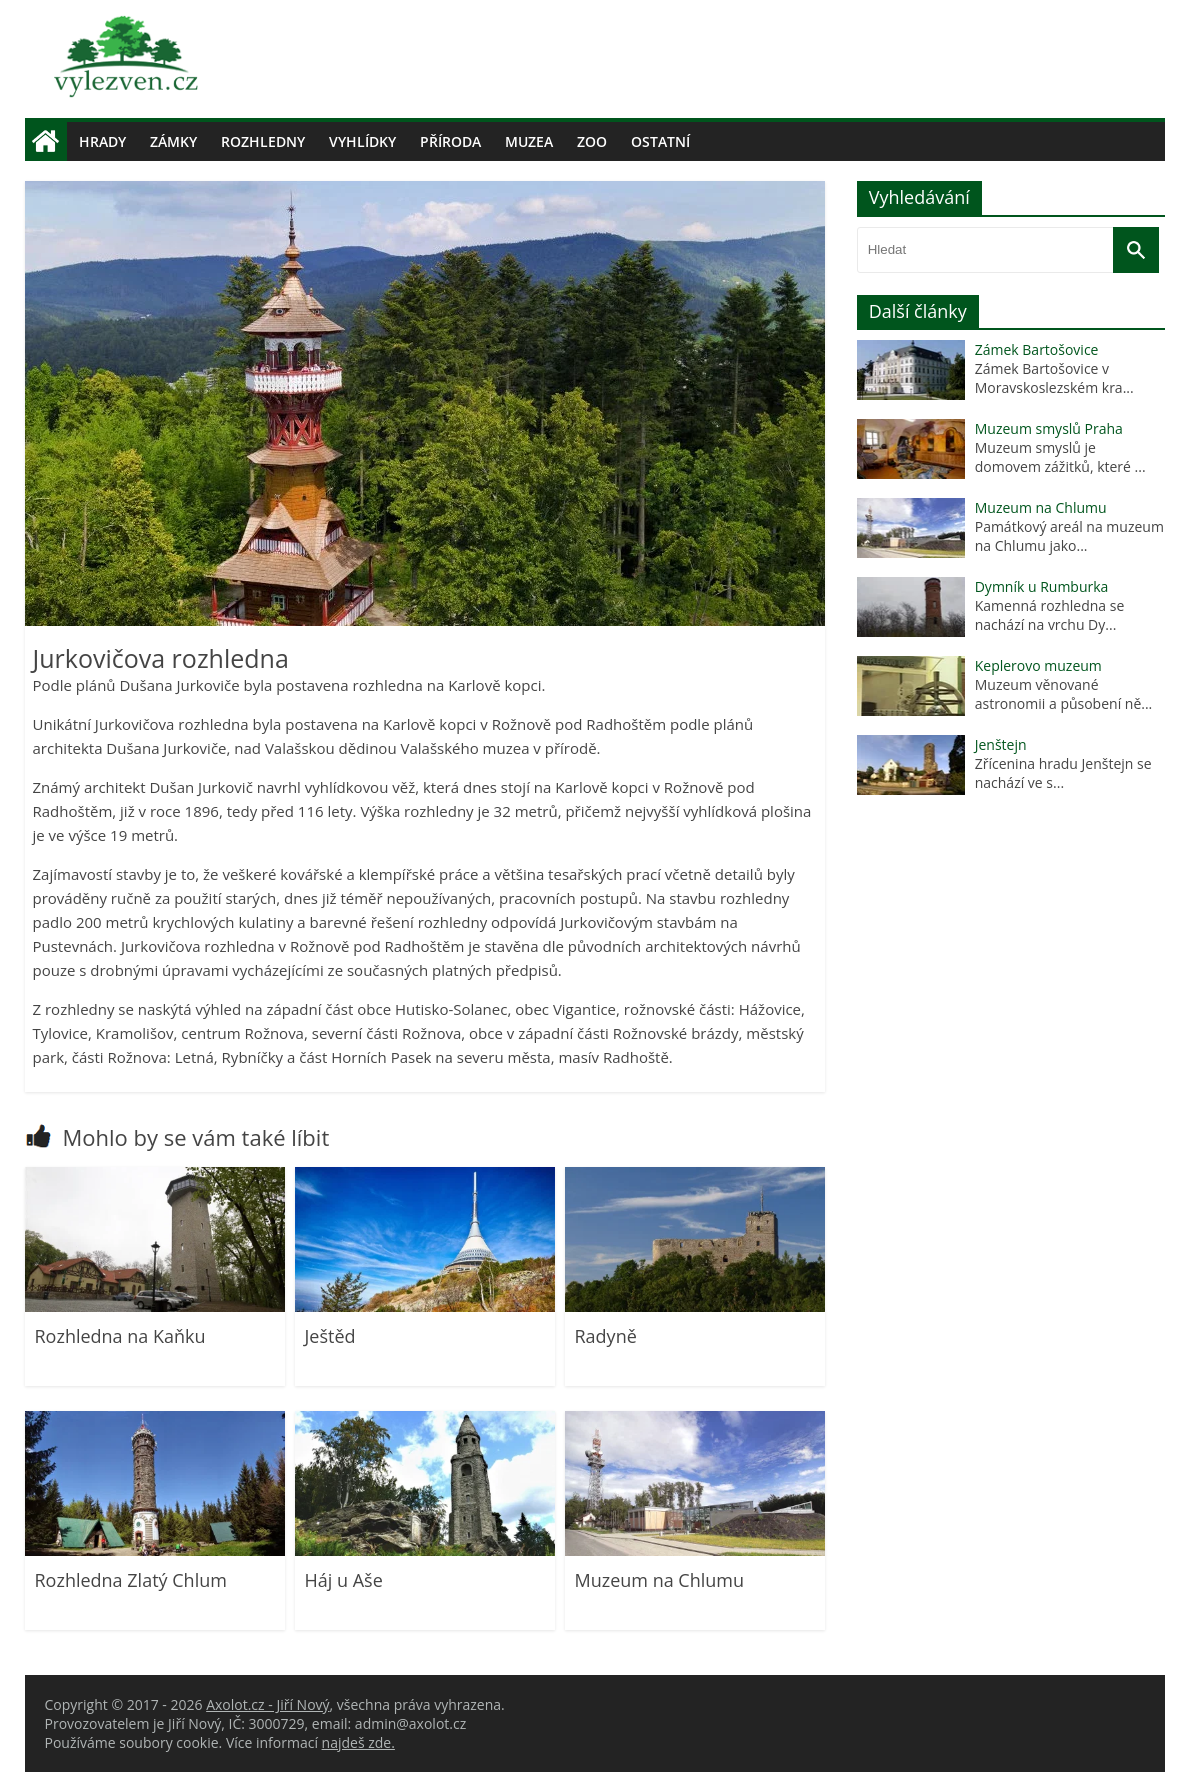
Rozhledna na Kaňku (120, 1336)
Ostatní (660, 141)
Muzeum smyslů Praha (1049, 428)
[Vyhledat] (1136, 250)
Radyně (606, 1336)
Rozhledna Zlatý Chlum (131, 1580)
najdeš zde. (358, 1742)
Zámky (173, 141)
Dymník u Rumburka (1042, 586)
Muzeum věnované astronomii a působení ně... (1064, 694)
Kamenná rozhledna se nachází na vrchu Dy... (1050, 615)
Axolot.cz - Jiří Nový (267, 1704)
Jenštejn (1001, 744)
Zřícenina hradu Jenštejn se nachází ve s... (1063, 773)
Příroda (450, 141)
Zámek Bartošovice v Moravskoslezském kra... (1054, 378)
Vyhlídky (362, 141)
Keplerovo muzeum (1038, 665)
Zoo (592, 141)
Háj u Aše (344, 1580)
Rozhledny (263, 141)
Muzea (529, 141)
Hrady (102, 141)
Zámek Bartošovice (1037, 349)
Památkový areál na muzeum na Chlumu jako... (1069, 536)
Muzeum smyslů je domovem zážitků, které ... (1060, 457)
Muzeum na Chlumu (660, 1580)
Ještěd (330, 1336)
